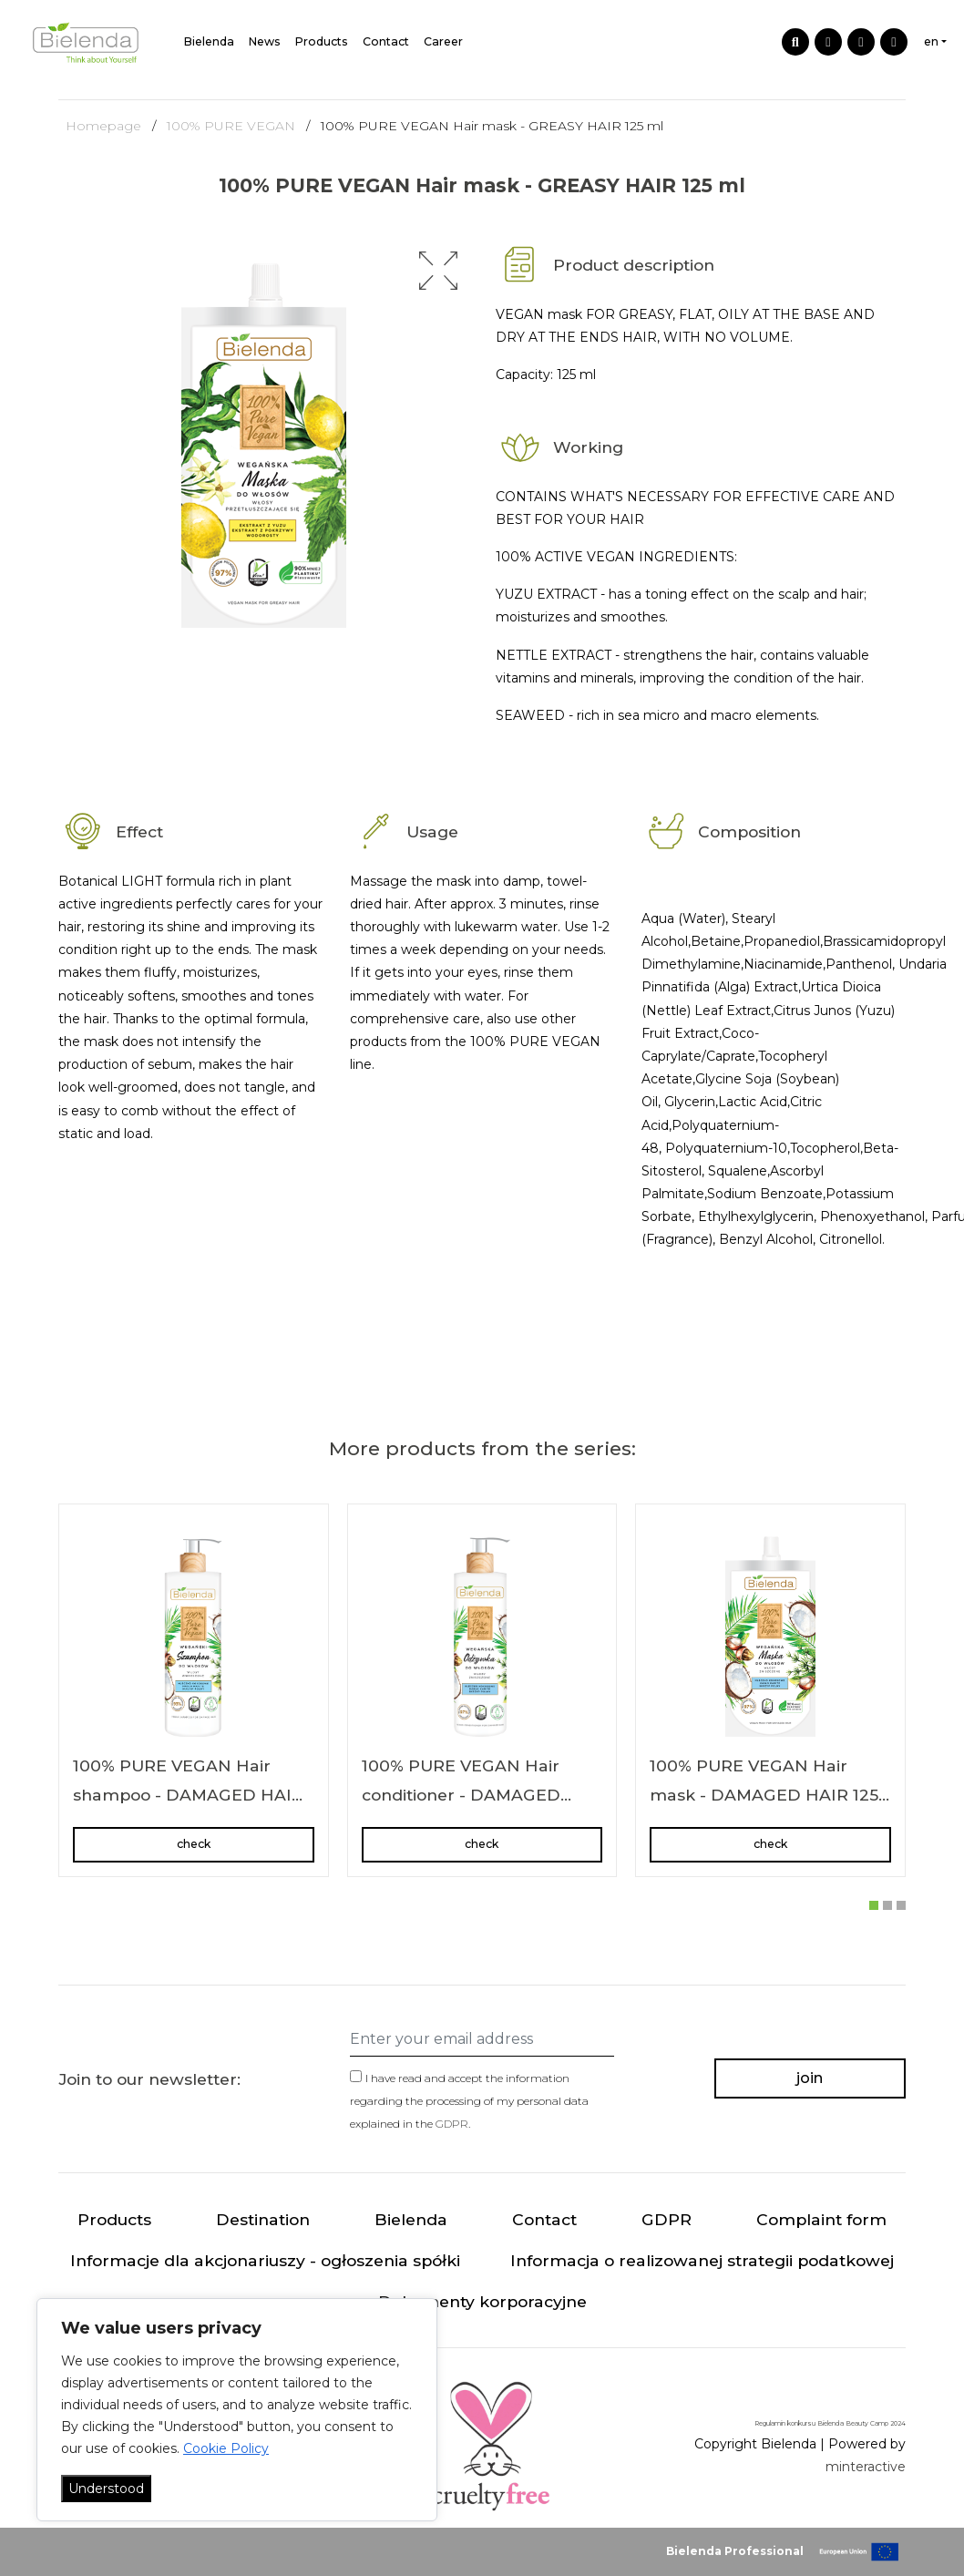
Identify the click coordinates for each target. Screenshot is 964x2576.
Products (321, 41)
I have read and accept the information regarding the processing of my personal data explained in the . (469, 2100)
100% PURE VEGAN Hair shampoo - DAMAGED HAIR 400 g (188, 1794)
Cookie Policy (226, 2448)
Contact (386, 41)
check (193, 1844)
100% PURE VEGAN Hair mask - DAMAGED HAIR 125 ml (764, 1794)
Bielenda (209, 41)
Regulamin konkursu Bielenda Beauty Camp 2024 (830, 2423)
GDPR (452, 2123)
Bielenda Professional (735, 2551)
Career (443, 41)
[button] (438, 270)
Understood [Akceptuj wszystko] (106, 2488)
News (265, 41)
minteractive (866, 2466)
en (931, 41)
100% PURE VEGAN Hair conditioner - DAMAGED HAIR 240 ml (461, 1794)
